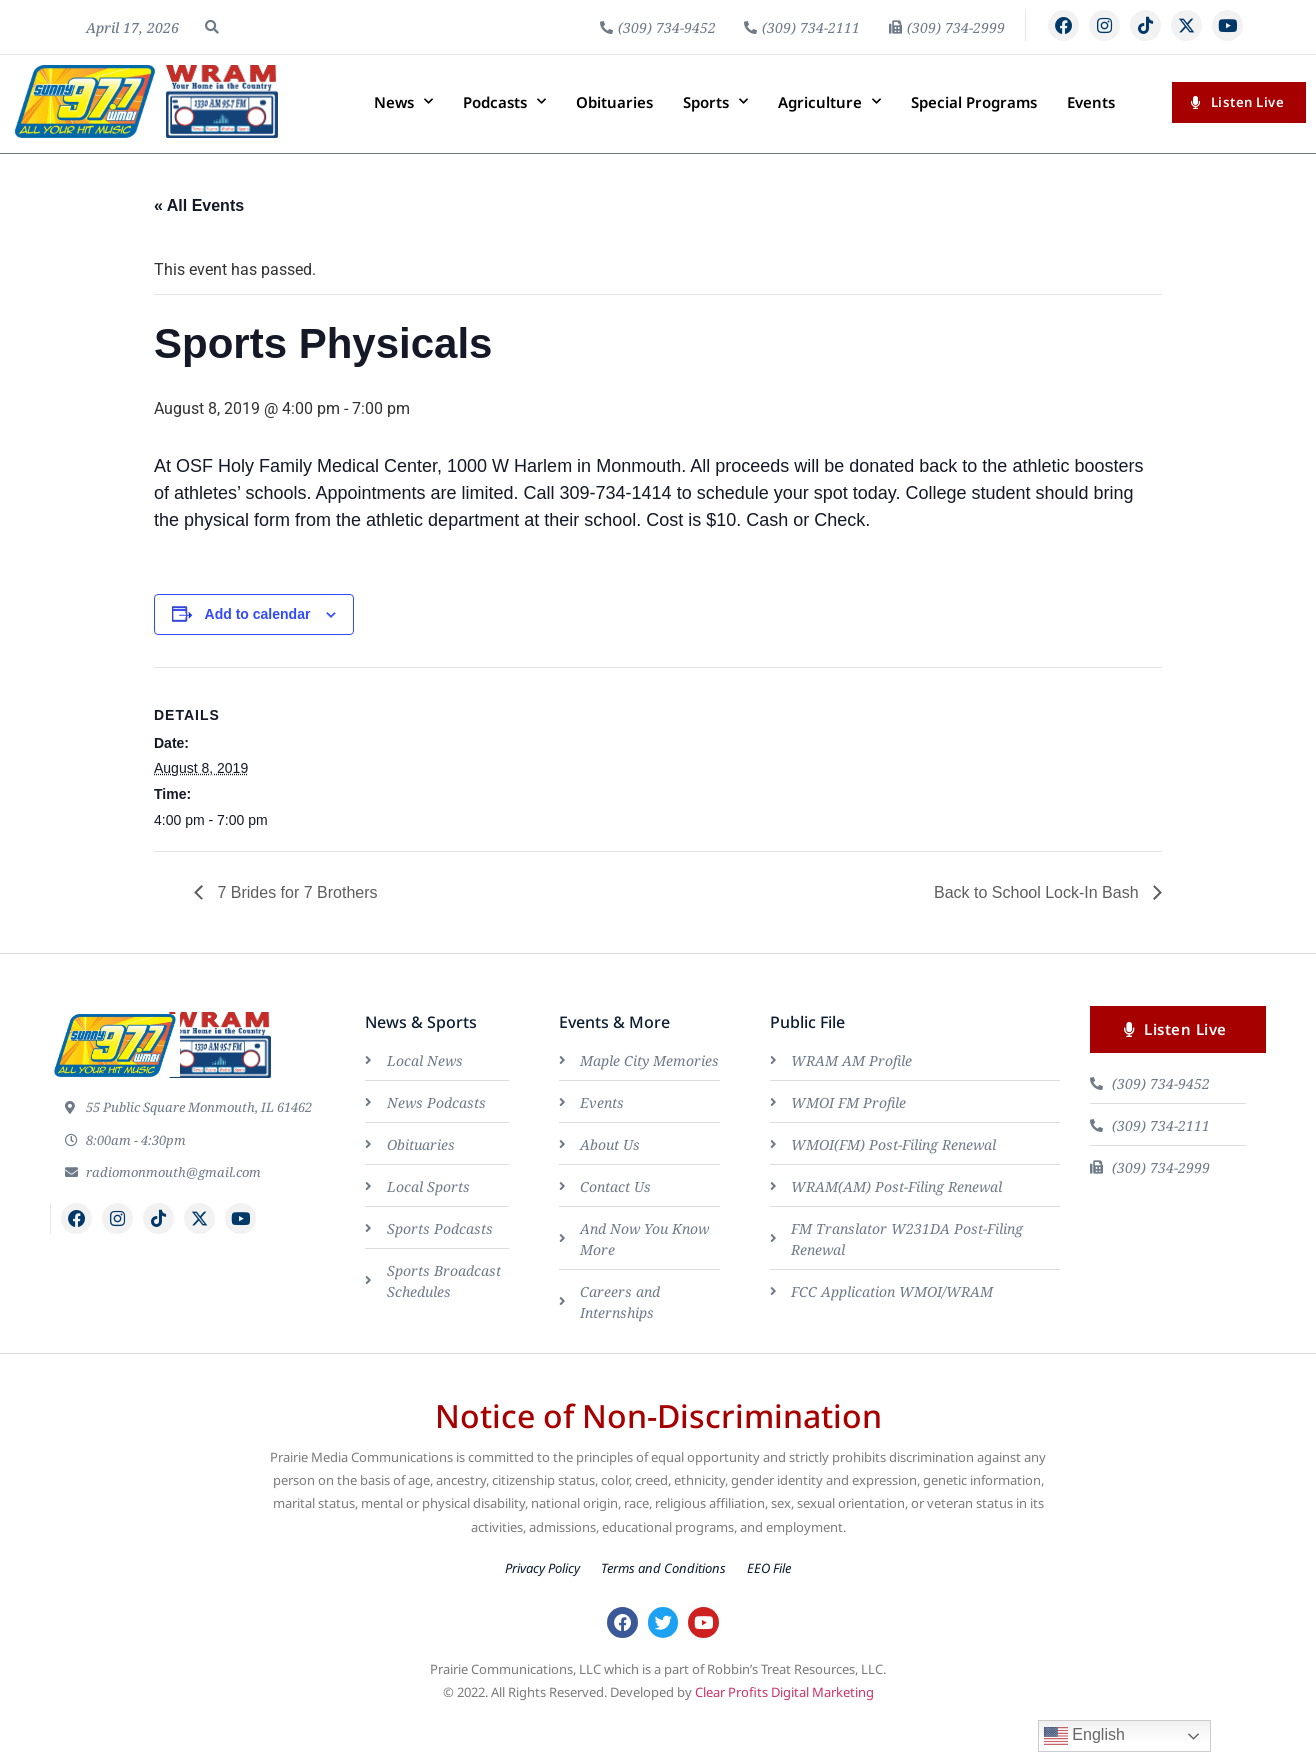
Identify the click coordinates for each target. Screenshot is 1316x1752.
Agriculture (829, 136)
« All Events (199, 240)
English (1084, 1736)
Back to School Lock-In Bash (1038, 926)
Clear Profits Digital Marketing (784, 1730)
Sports (715, 136)
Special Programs (974, 136)
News (403, 136)
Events (1091, 136)
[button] (212, 44)
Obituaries (614, 136)
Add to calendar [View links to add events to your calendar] (258, 648)
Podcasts (504, 136)
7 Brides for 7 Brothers (295, 926)
